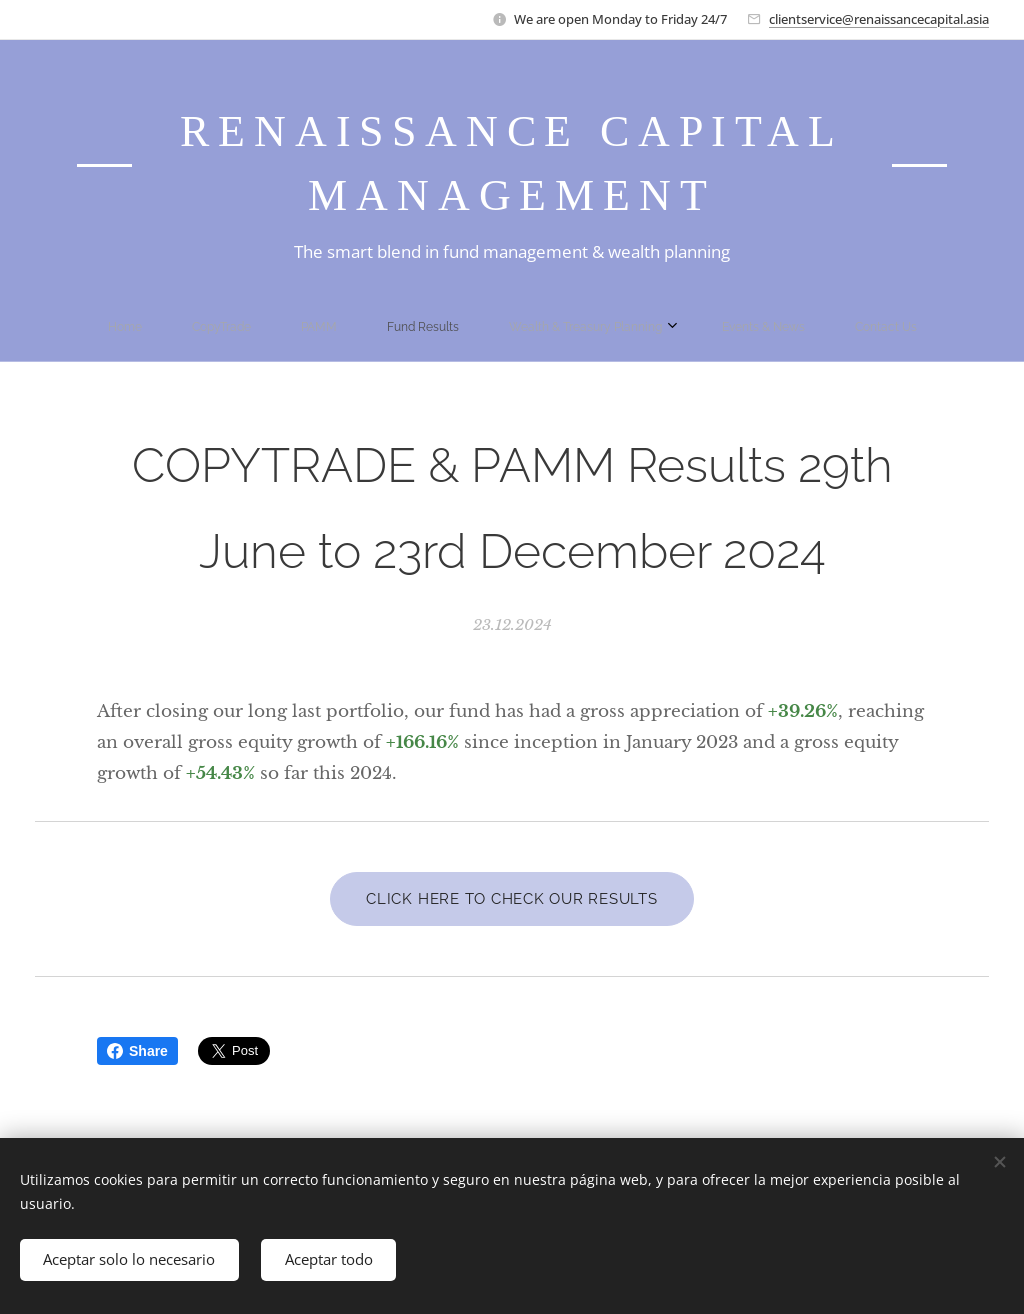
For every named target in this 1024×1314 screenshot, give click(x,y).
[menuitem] (369, 327)
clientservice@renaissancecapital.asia (879, 19)
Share (137, 1051)
